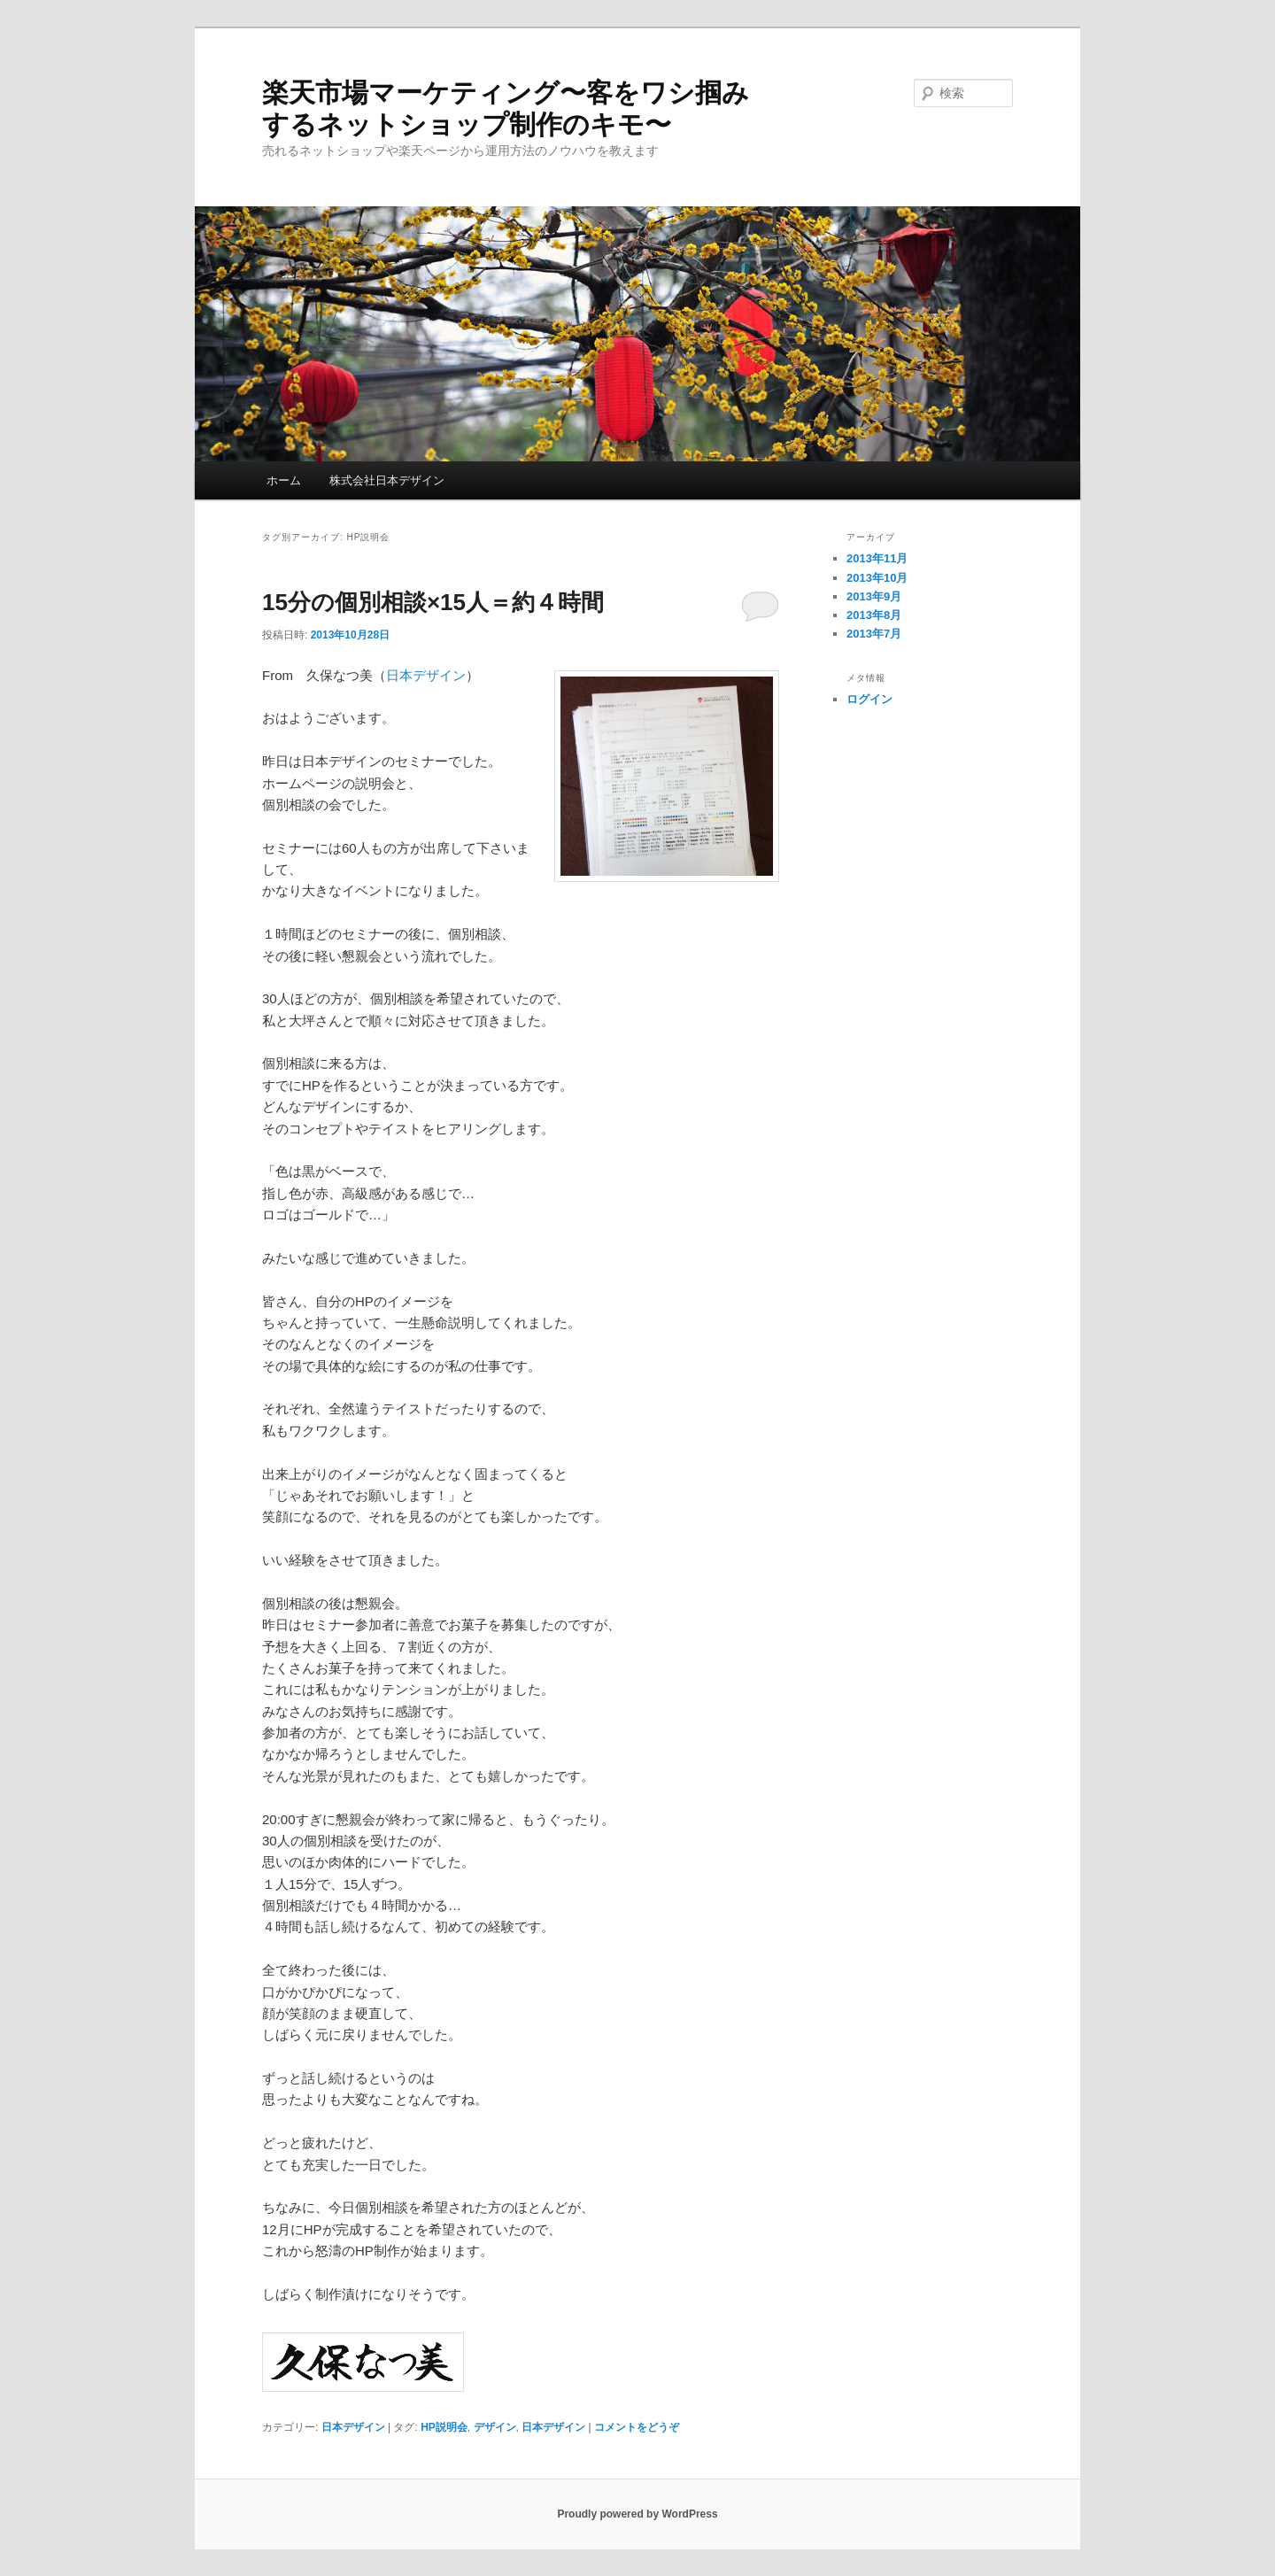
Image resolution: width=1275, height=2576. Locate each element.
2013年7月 (873, 633)
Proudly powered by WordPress (637, 2514)
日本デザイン (426, 675)
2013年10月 (877, 577)
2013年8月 (873, 615)
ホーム (284, 480)
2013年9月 (873, 596)
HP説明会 (444, 2427)
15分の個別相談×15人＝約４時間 (433, 602)
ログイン (869, 699)
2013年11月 (877, 558)
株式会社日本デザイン (386, 480)
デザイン (495, 2427)
